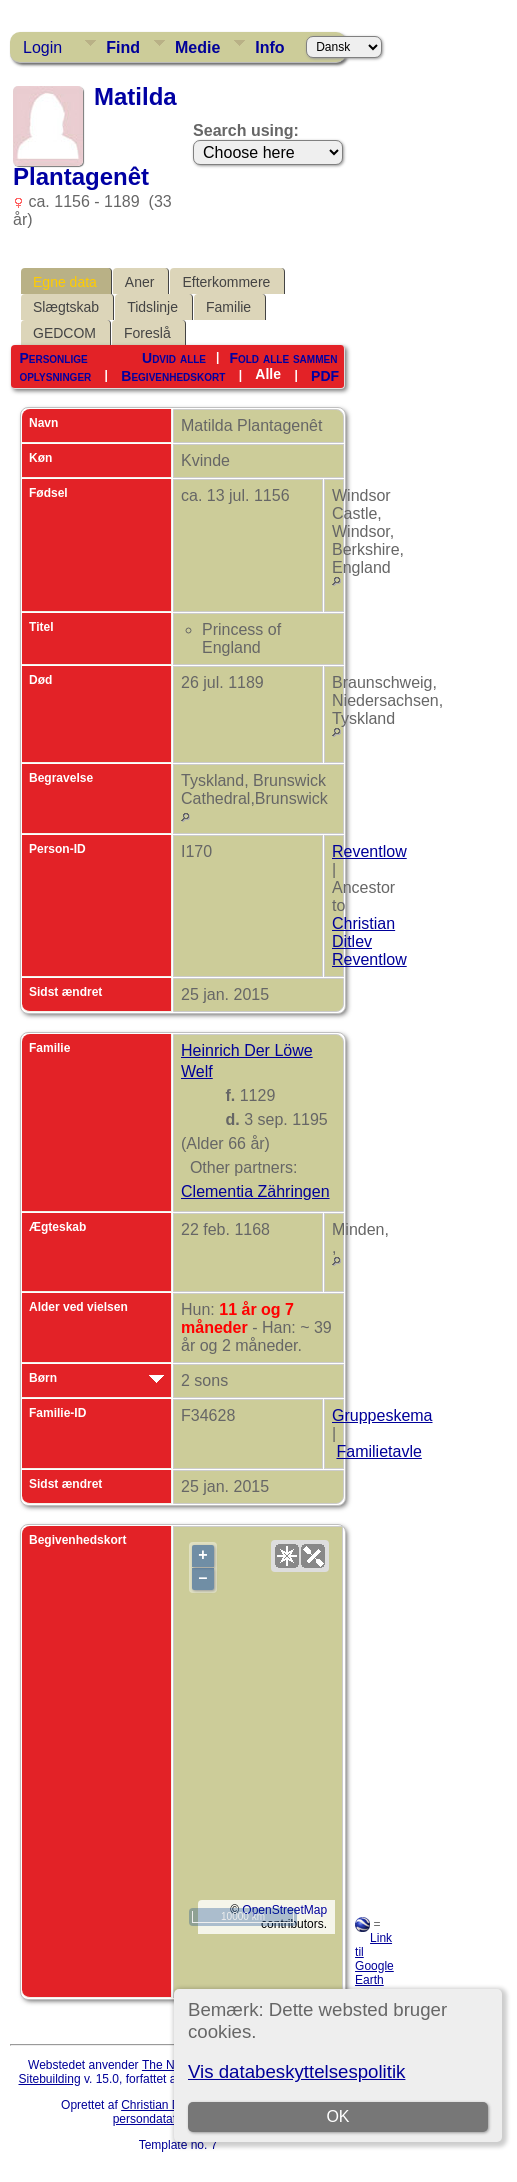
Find (123, 47)
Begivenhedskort (173, 375)
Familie (228, 307)
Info (269, 47)
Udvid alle (174, 358)
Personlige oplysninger (55, 367)
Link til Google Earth (374, 1959)
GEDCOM (64, 333)
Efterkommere (226, 282)
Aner (140, 282)
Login (42, 47)
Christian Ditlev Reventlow (369, 941)
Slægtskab (66, 307)
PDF (325, 375)
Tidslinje (152, 307)
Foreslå (147, 333)
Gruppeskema (382, 1415)
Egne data (65, 282)
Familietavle (378, 1451)
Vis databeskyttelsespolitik (296, 2071)
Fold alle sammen (283, 358)
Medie (197, 47)
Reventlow (369, 851)
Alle (268, 374)
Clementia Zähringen (255, 1191)
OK (337, 2116)
